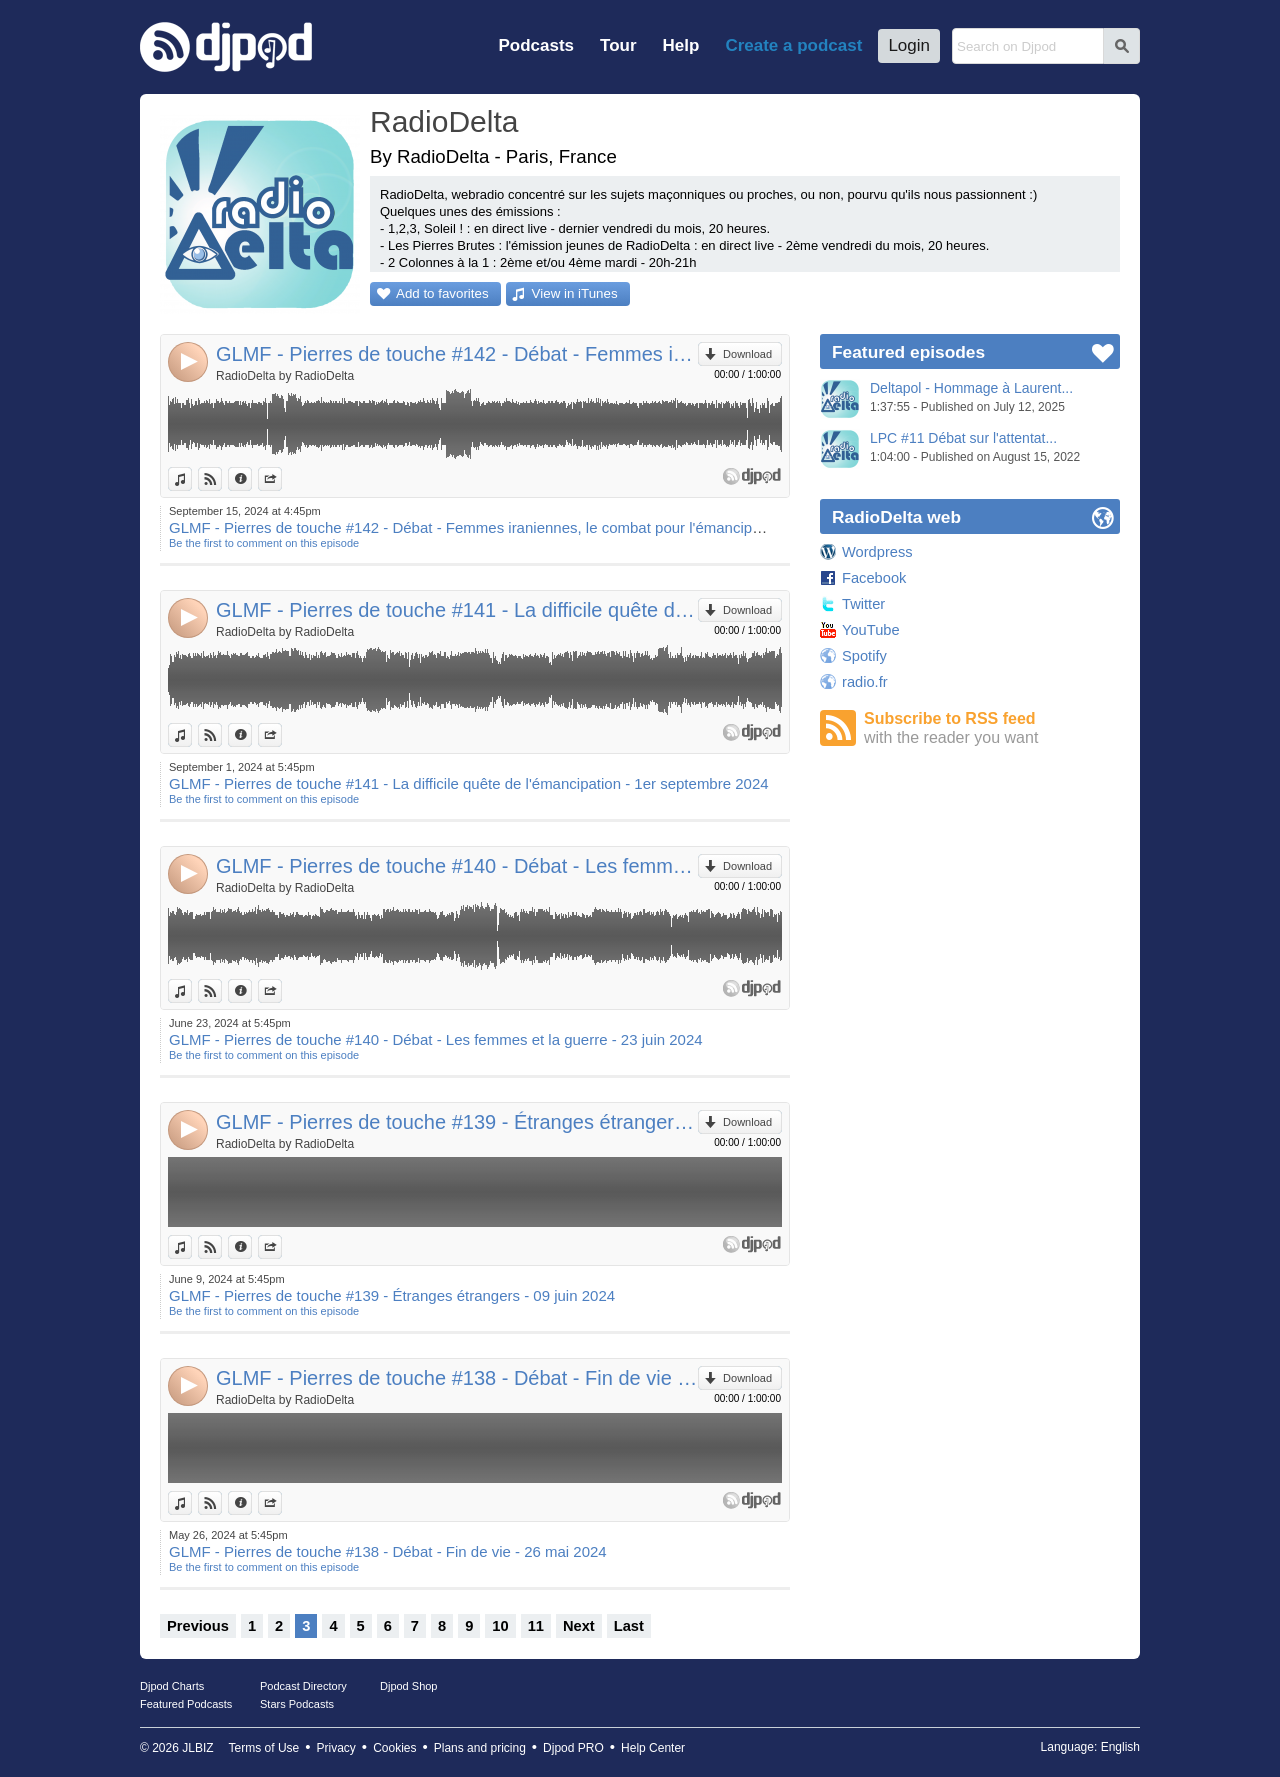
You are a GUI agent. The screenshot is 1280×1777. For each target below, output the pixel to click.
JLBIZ (197, 1748)
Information (251, 479)
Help (681, 45)
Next (579, 1626)
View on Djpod (221, 479)
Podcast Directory (303, 1686)
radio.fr (865, 682)
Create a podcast (793, 45)
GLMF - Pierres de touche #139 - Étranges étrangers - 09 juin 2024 (457, 1122)
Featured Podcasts (186, 1704)
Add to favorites (442, 293)
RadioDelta (444, 121)
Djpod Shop (409, 1686)
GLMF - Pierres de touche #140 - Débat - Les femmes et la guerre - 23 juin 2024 (457, 866)
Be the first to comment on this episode (264, 543)
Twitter (863, 604)
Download (747, 354)
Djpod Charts (172, 1686)
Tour (618, 45)
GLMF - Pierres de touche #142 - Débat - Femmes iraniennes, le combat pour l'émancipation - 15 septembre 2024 (457, 354)
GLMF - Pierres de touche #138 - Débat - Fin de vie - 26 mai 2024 (457, 1378)
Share (281, 479)
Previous (198, 1626)
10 (500, 1626)
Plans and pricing (480, 1748)
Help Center (653, 1748)
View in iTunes (575, 293)
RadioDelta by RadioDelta (285, 376)
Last (629, 1626)
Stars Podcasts (297, 1704)
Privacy (336, 1748)
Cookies (394, 1748)
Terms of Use (264, 1748)
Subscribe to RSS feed (992, 728)
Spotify (864, 656)
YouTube (871, 630)
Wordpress (877, 552)
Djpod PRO (573, 1748)
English (1120, 1747)
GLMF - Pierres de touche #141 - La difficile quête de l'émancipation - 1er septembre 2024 (457, 610)
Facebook (874, 578)
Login (909, 45)
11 (536, 1626)
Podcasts (536, 45)
